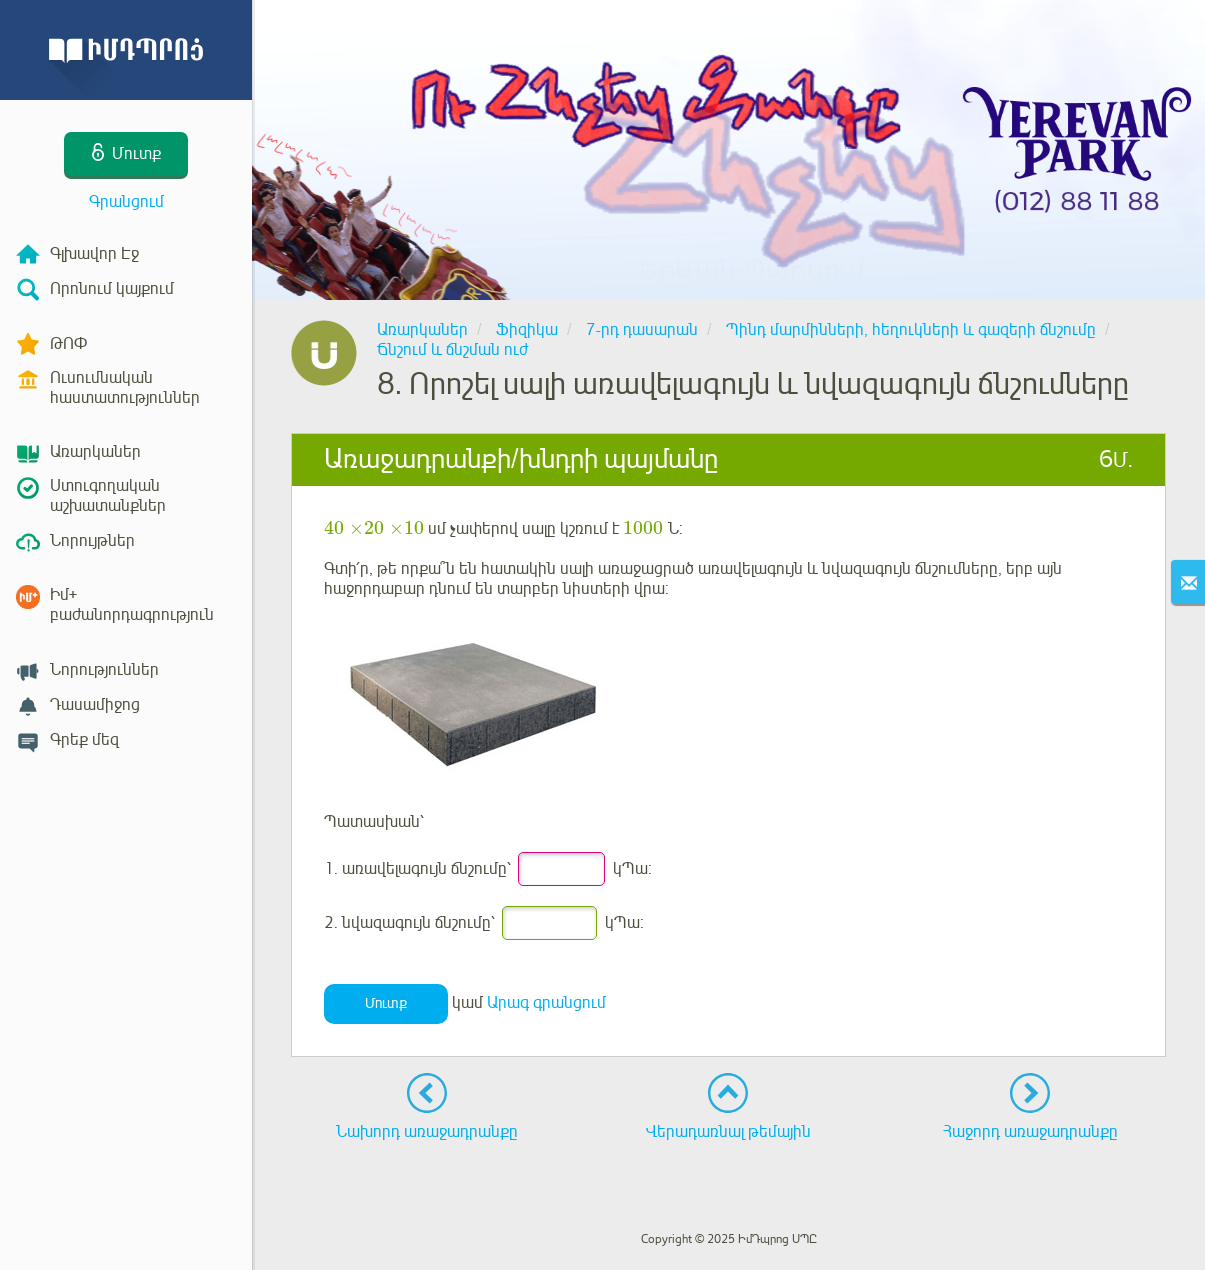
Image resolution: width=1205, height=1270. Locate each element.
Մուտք (386, 1003)
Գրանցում (126, 202)
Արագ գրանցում (546, 1003)
